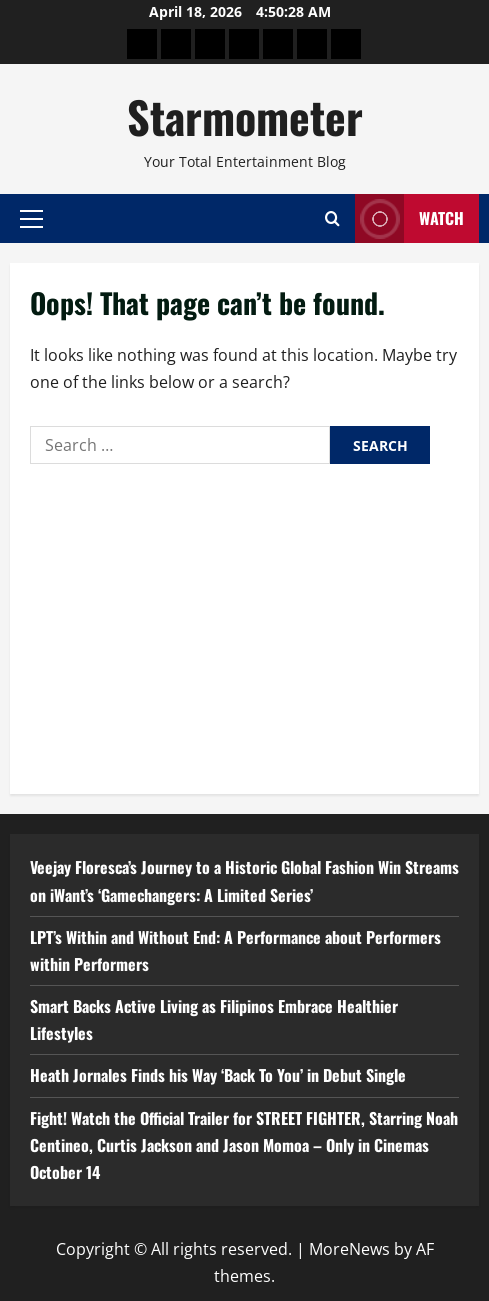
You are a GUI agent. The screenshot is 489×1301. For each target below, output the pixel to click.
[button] (31, 218)
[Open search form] (332, 218)
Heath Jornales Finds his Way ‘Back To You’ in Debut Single (218, 1075)
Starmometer (245, 116)
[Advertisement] (244, 624)
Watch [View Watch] (409, 218)
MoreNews (349, 1249)
